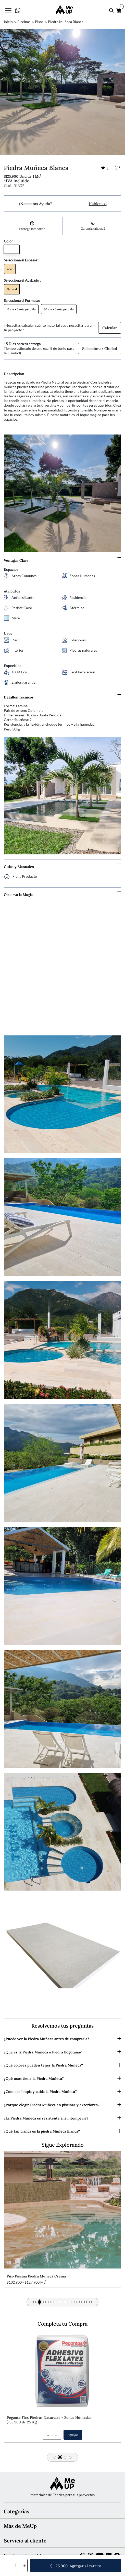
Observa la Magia (62, 894)
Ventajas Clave (62, 560)
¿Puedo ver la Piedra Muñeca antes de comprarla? (62, 2038)
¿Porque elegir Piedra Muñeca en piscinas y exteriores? (62, 2104)
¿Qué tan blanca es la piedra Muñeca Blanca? (62, 2131)
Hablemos (98, 203)
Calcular (109, 327)
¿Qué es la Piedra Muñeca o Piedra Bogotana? (62, 2051)
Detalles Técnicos (62, 696)
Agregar (73, 2434)
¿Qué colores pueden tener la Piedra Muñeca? (62, 2065)
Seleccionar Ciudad (99, 348)
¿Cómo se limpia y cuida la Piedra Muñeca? (62, 2091)
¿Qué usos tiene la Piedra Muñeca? (62, 2078)
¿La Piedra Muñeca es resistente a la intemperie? (62, 2118)
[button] (34, 2302)
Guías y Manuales (62, 866)
